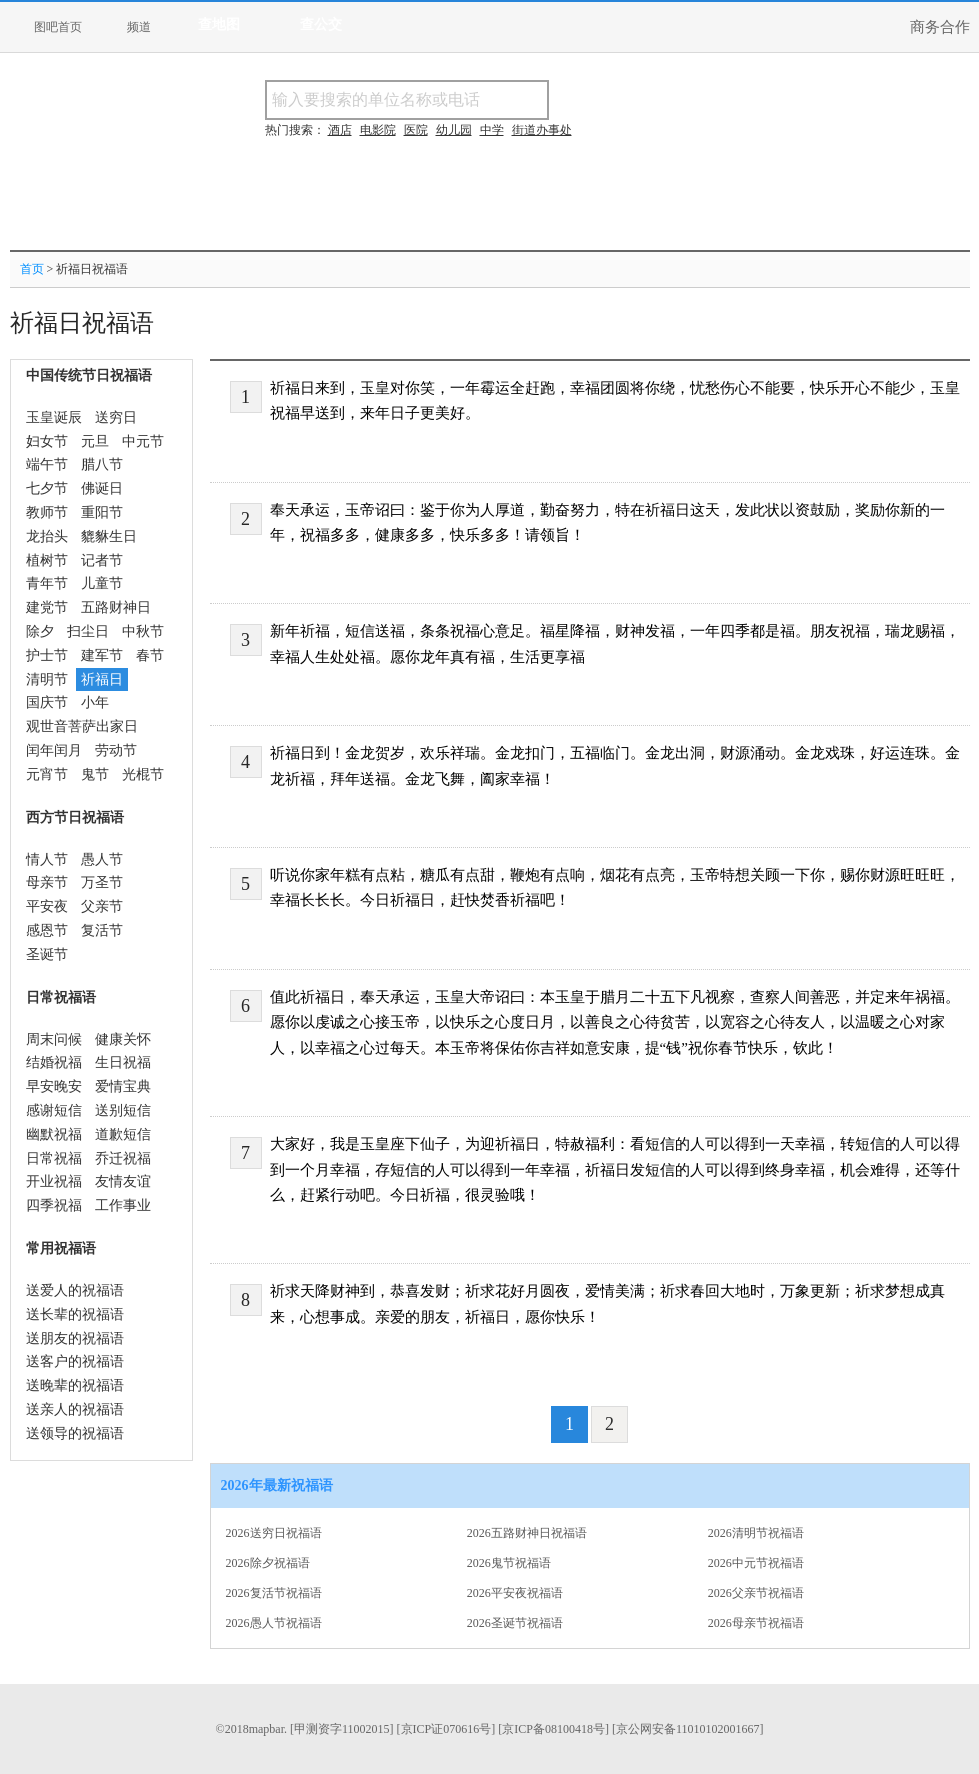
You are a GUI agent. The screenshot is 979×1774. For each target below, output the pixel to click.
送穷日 (116, 417)
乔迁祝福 (123, 1158)
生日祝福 (123, 1062)
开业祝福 (54, 1181)
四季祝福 (54, 1205)
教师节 (47, 512)
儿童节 (102, 583)
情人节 (47, 859)
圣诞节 (47, 954)
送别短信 (123, 1110)
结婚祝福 (54, 1062)
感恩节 (47, 930)
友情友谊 (123, 1181)
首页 (32, 269)
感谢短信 (54, 1110)
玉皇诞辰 (54, 417)
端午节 (47, 464)
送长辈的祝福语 (75, 1314)
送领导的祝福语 (75, 1433)
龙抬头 (47, 536)
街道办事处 (542, 130)
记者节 (102, 560)
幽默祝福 (54, 1134)
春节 (150, 655)
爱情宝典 (123, 1086)
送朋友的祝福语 (75, 1338)
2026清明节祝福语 (756, 1533)
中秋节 (143, 631)
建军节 (102, 655)
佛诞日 (102, 488)
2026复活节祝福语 (274, 1593)
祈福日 (102, 679)
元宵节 (47, 774)
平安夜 (47, 906)
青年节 (47, 583)
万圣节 (102, 882)
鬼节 (95, 774)
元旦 (95, 441)
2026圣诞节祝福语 (515, 1623)
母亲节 (47, 882)
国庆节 (47, 702)
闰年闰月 (54, 750)
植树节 (47, 560)
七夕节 (47, 488)
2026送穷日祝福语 (274, 1533)
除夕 (40, 631)
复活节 (102, 930)
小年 (95, 702)
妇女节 (47, 441)
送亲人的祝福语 (75, 1409)
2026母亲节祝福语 (756, 1623)
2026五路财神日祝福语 (527, 1533)
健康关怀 (123, 1039)
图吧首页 (58, 27)
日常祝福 (54, 1158)
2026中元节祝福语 (756, 1563)
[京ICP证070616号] (446, 1729)
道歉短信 (123, 1134)
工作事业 (123, 1205)
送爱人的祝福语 (75, 1290)
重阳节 (102, 512)
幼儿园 (454, 130)
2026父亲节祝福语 (756, 1593)
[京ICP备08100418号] (553, 1729)
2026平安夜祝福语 (515, 1593)
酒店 (340, 130)
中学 (492, 130)
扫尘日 (88, 631)
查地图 (219, 24)
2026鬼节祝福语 (509, 1563)
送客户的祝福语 (75, 1361)
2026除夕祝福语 (268, 1563)
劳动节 (116, 750)
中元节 (143, 441)
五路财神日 (116, 607)
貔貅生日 (109, 536)
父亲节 (102, 906)
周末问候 (54, 1039)
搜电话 (694, 99)
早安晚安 (54, 1086)
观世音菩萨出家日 (82, 726)
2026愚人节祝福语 (274, 1623)
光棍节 (143, 774)
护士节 (47, 655)
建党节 (47, 607)
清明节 (47, 679)
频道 (139, 27)
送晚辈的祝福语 (75, 1385)
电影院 (378, 130)
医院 (416, 130)
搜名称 (599, 99)
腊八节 (102, 464)
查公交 (321, 24)
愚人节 (102, 859)
